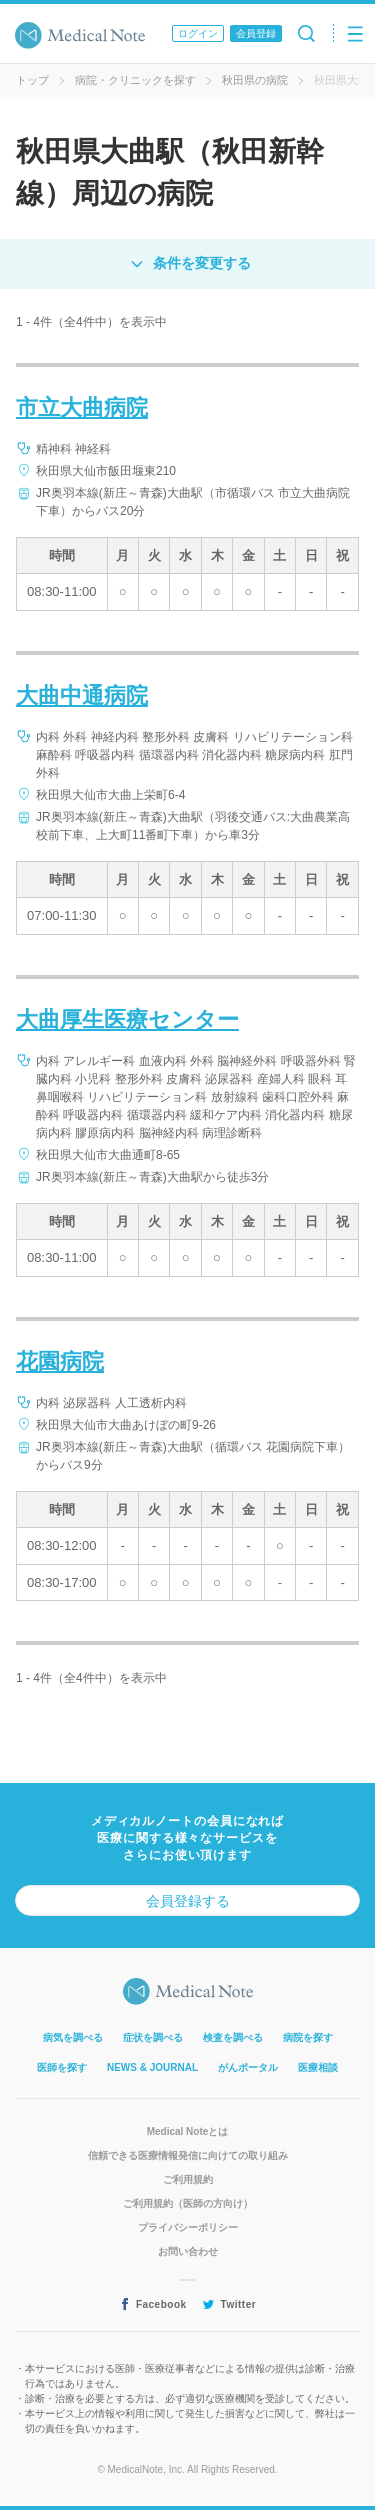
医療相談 (318, 2067)
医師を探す (62, 2067)
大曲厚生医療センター (127, 1019)
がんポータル (248, 2067)
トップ (32, 80)
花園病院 (60, 1361)
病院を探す (308, 2037)
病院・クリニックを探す (135, 80)
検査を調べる (233, 2037)
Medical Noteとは (188, 2131)
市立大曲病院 (82, 407)
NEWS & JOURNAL (152, 2067)
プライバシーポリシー (188, 2227)
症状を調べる (153, 2037)
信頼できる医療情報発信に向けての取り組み (188, 2155)
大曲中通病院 (82, 695)
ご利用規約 (188, 2179)
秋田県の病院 (255, 80)
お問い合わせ (188, 2251)
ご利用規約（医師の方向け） (188, 2203)
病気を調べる (73, 2037)
